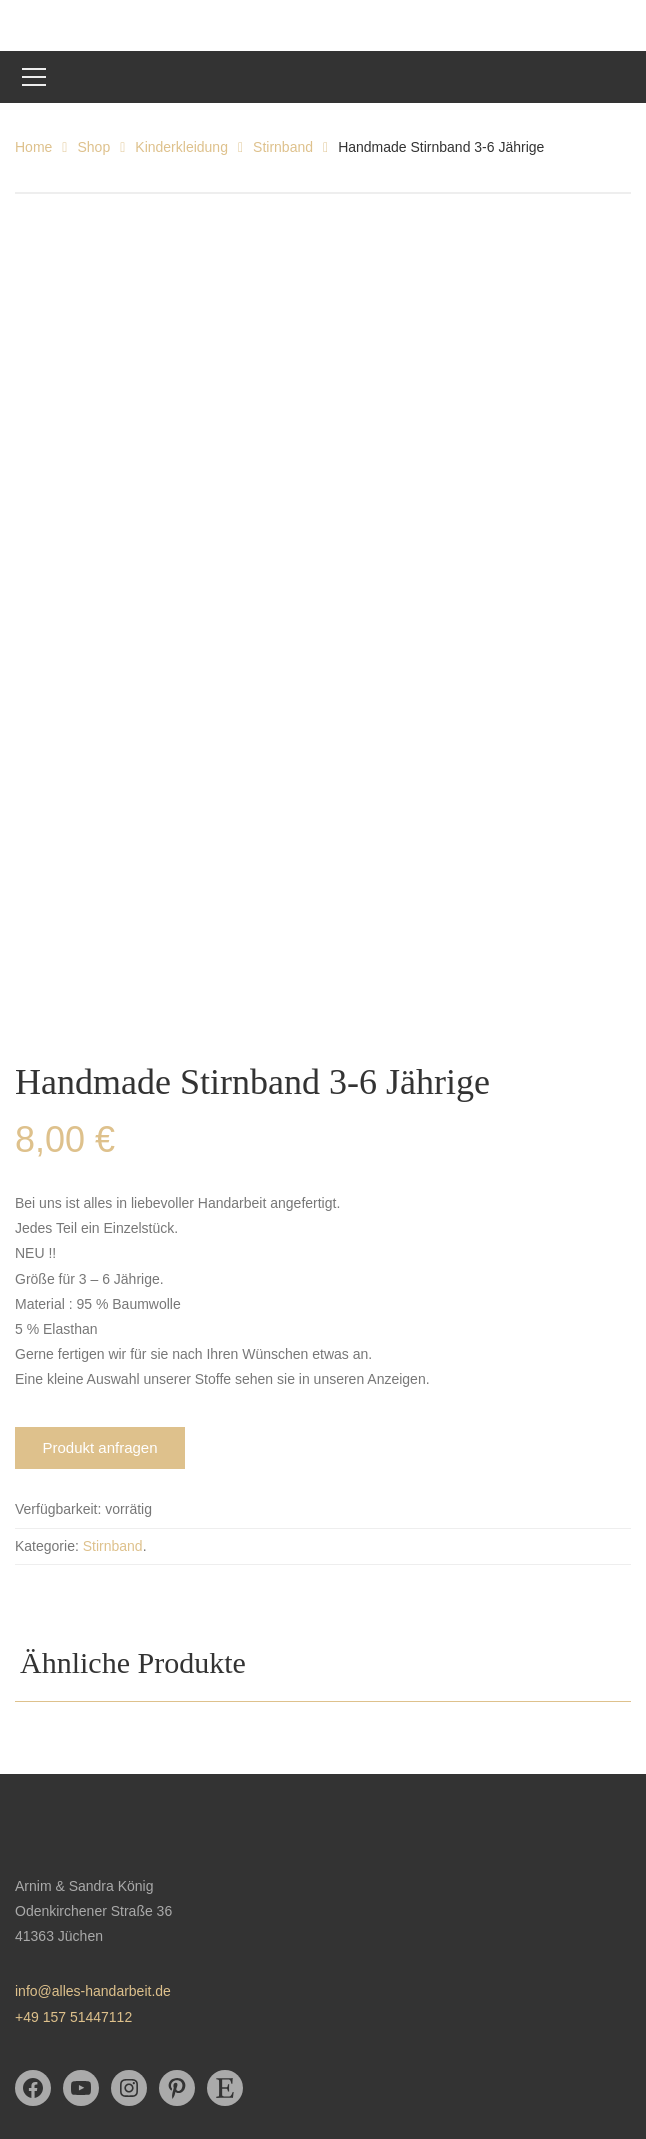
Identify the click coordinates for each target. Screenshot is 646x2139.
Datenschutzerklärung (83, 1957)
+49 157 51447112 (73, 1816)
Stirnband (283, 147)
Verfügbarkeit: (58, 1309)
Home (33, 147)
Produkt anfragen (99, 1247)
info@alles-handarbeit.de (93, 1791)
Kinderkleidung (181, 147)
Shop (93, 147)
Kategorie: (47, 1345)
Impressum (49, 1992)
